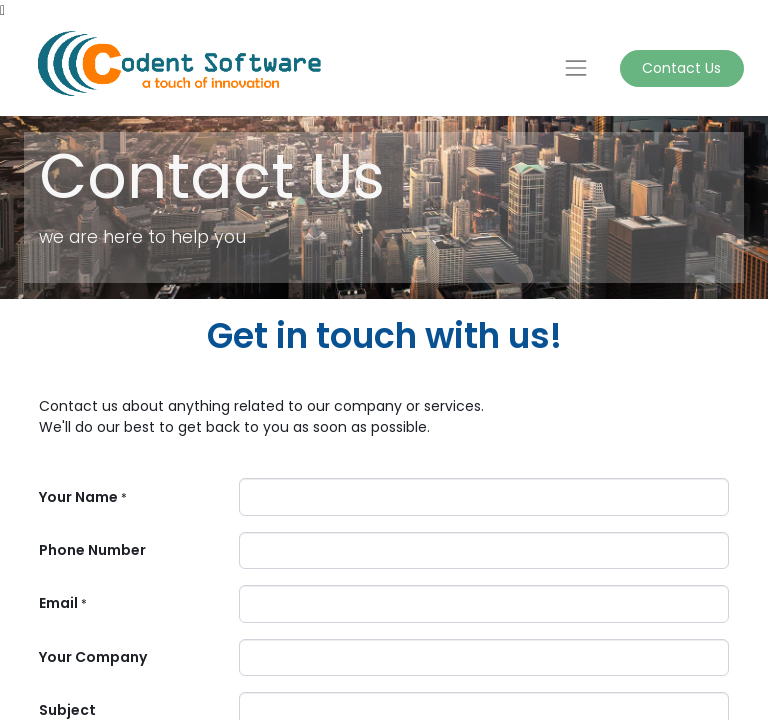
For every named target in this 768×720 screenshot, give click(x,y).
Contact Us (681, 68)
